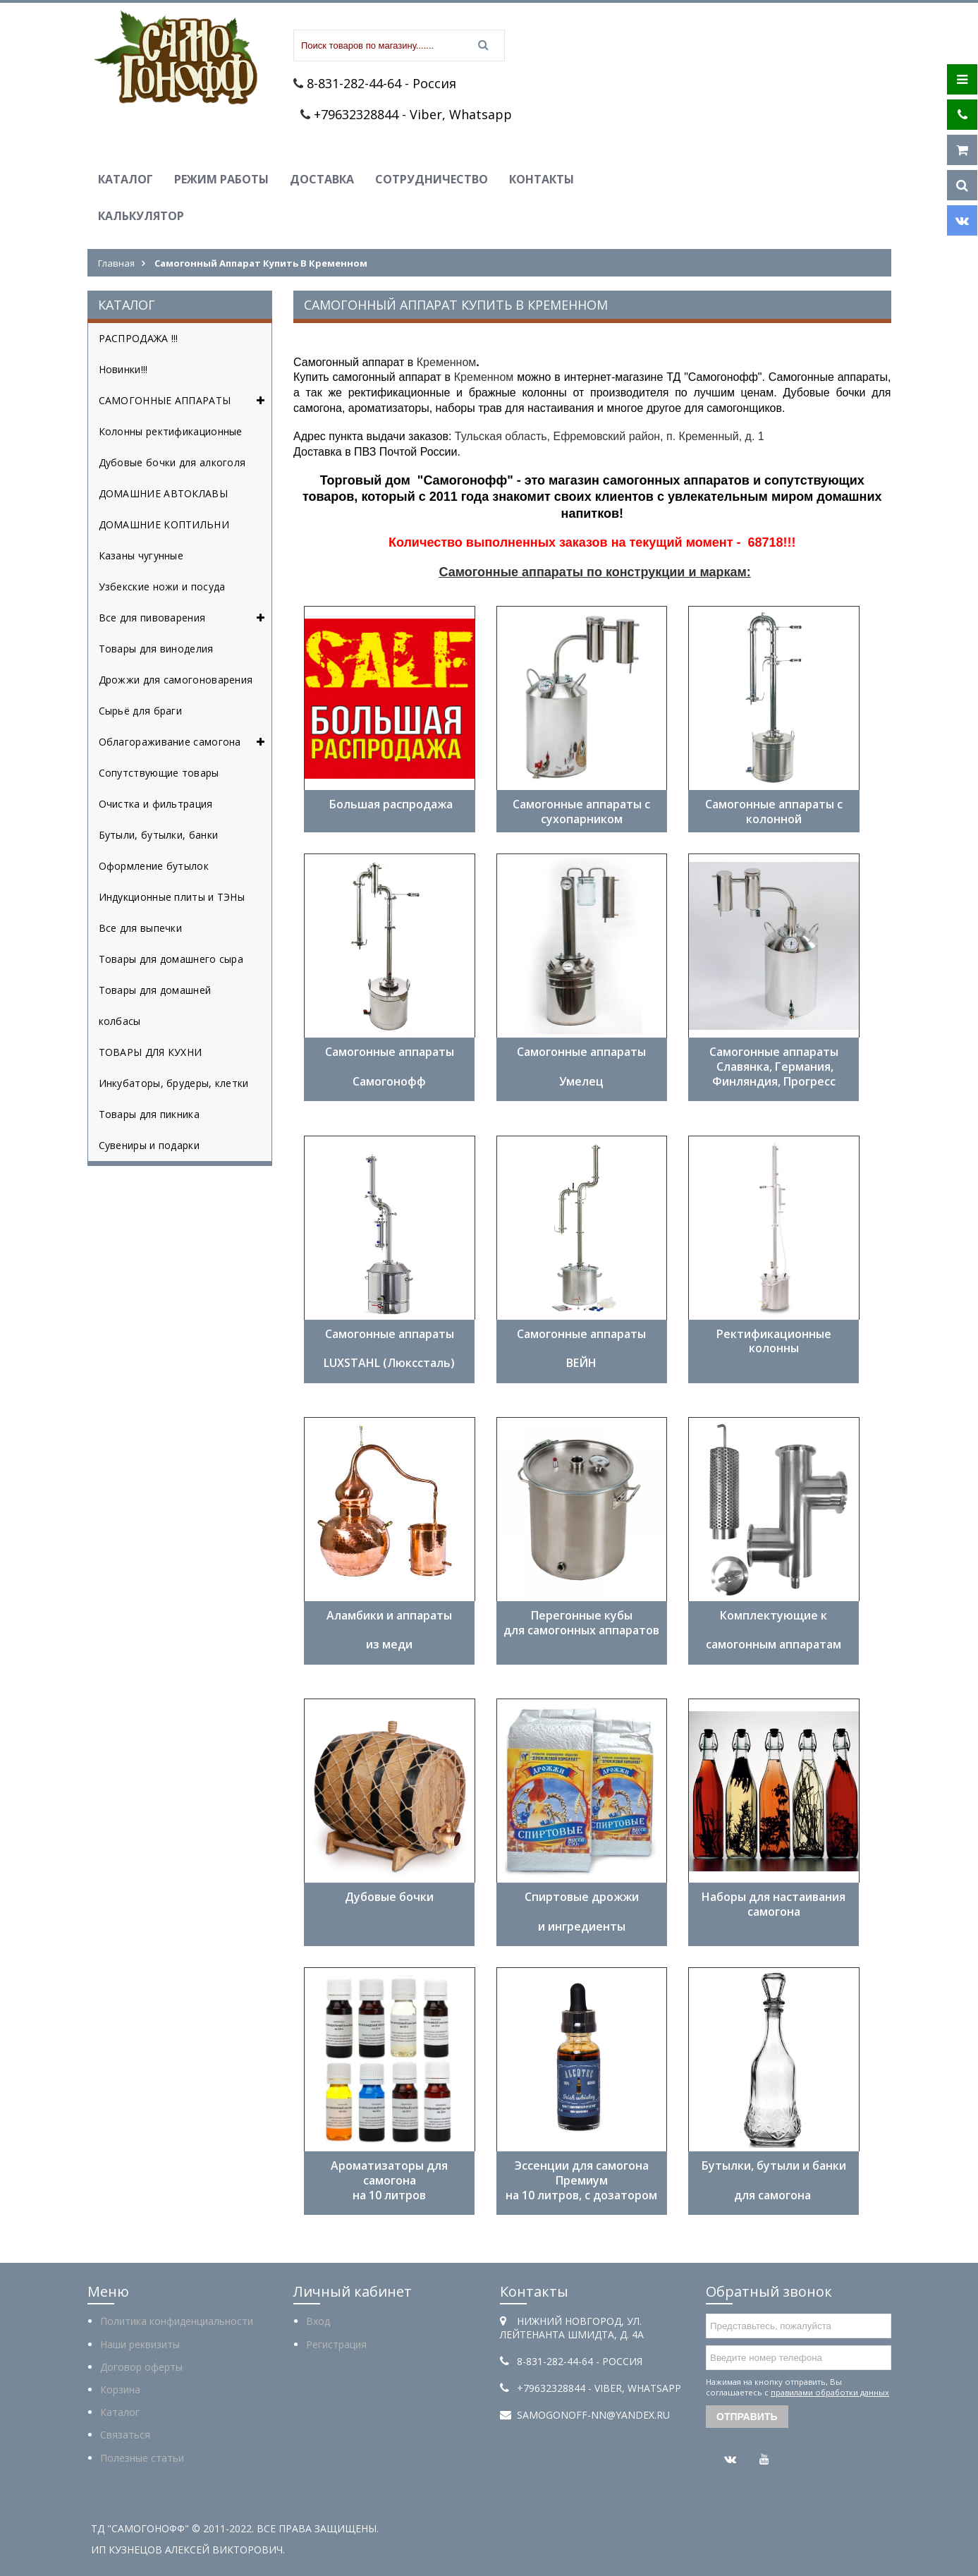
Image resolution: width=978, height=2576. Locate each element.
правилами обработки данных (830, 2392)
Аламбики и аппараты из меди (389, 1630)
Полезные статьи (142, 2458)
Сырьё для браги (141, 710)
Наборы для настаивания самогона (773, 1904)
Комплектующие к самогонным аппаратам (773, 1630)
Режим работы (221, 179)
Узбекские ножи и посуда (162, 586)
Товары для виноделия (156, 648)
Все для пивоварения (185, 617)
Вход (318, 2321)
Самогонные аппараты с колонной (774, 811)
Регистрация (336, 2344)
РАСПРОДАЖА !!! (138, 338)
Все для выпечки (141, 928)
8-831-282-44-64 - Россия (381, 83)
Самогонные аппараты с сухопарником (581, 811)
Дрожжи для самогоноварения (176, 679)
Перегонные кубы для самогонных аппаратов (581, 1623)
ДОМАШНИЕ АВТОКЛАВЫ (163, 493)
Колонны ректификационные (171, 431)
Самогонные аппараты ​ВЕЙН (581, 1348)
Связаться (125, 2434)
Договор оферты (141, 2367)
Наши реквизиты (140, 2344)
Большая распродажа (389, 811)
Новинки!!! (123, 369)
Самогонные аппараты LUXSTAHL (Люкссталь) (389, 1348)
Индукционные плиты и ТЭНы (172, 897)
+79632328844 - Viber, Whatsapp (413, 114)
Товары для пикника (149, 1114)
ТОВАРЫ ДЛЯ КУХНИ (150, 1052)
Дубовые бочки (389, 1896)
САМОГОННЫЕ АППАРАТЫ (185, 400)
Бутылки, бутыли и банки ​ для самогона (774, 2180)
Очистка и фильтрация (156, 803)
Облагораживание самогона (185, 742)
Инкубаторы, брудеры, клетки (174, 1083)
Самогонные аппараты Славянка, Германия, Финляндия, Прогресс (773, 1066)
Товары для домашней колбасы (155, 1005)
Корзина (120, 2389)
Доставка (322, 179)
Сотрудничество (431, 179)
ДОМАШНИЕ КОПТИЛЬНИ (164, 524)
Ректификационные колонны (773, 1341)
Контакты (541, 179)
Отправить (747, 2416)
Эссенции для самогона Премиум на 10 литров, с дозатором (581, 2180)
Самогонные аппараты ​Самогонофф (389, 1066)
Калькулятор (141, 216)
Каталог (125, 179)
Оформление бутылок (154, 866)
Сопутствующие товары (159, 772)
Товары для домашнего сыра (171, 959)
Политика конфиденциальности (176, 2321)
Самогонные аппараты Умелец (581, 1066)
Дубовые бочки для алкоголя (172, 462)
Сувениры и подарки (149, 1145)
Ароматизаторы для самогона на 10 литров (389, 2180)
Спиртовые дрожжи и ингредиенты (582, 1911)
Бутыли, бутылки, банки (159, 835)
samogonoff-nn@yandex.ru (593, 2415)
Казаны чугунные (141, 555)
